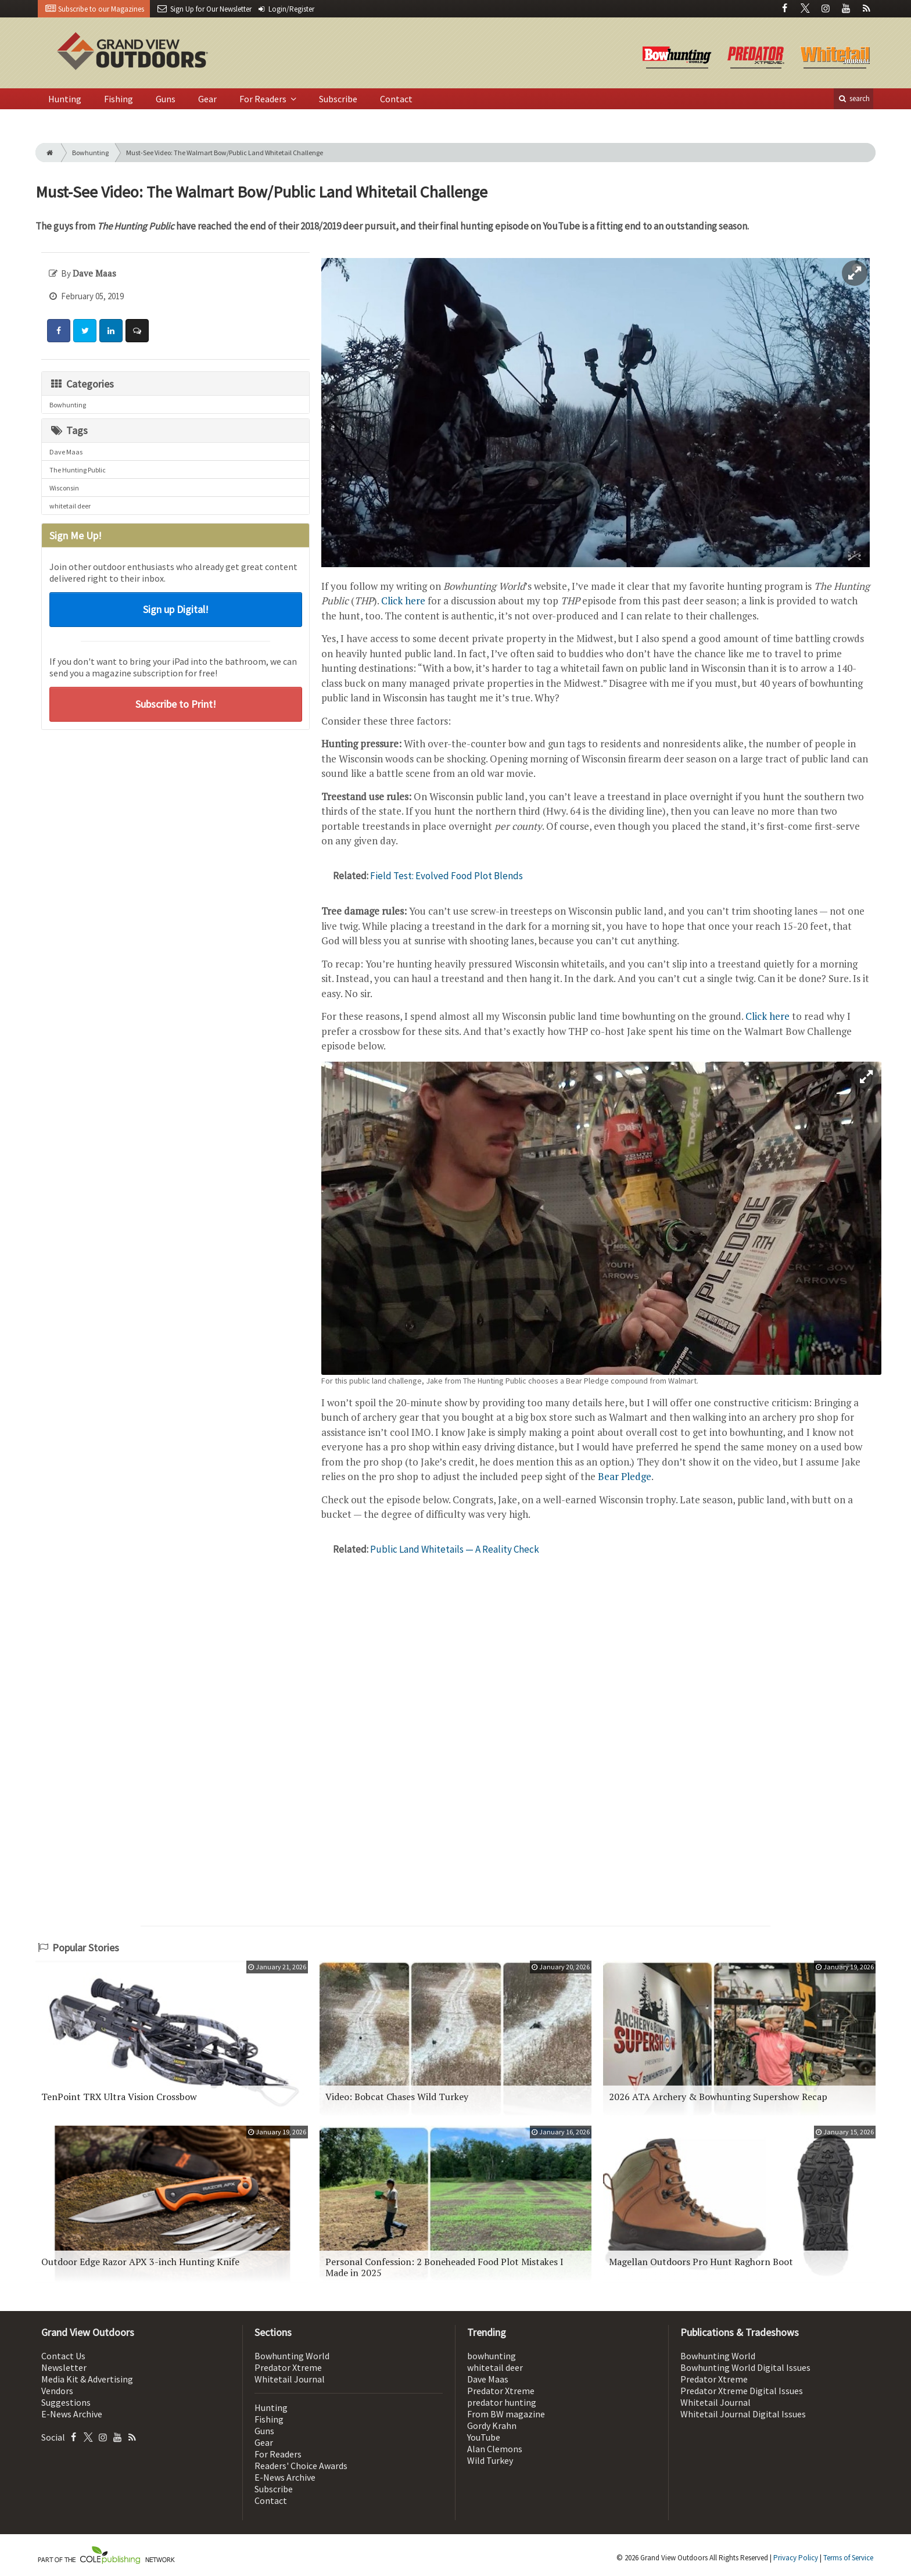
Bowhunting (90, 152)
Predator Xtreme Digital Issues (741, 2390)
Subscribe (338, 99)
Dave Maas (66, 451)
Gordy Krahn (492, 2425)
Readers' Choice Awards (300, 2465)
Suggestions (66, 2402)
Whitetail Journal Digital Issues (743, 2414)
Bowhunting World (291, 2356)
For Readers (263, 99)
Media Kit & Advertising (87, 2379)
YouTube (483, 2437)
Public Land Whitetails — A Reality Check (454, 1549)
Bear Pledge (624, 1476)
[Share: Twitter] (84, 330)
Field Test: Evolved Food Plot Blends (446, 875)
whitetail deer (70, 505)
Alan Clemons (494, 2449)
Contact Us (63, 2356)
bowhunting (491, 2356)
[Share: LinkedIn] (111, 330)
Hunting (64, 99)
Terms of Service (848, 2558)
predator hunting (501, 2402)
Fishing (118, 99)
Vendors (57, 2390)
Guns (165, 99)
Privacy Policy (795, 2558)
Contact (396, 99)
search (853, 98)
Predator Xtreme (288, 2367)
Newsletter (64, 2367)
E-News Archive (71, 2414)
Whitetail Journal (289, 2379)
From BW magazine (506, 2414)
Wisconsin (64, 487)
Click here (403, 600)
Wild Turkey (490, 2460)
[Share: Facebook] (58, 330)
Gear (207, 99)
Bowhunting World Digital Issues (745, 2367)
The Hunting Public (77, 469)
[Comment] (137, 330)
